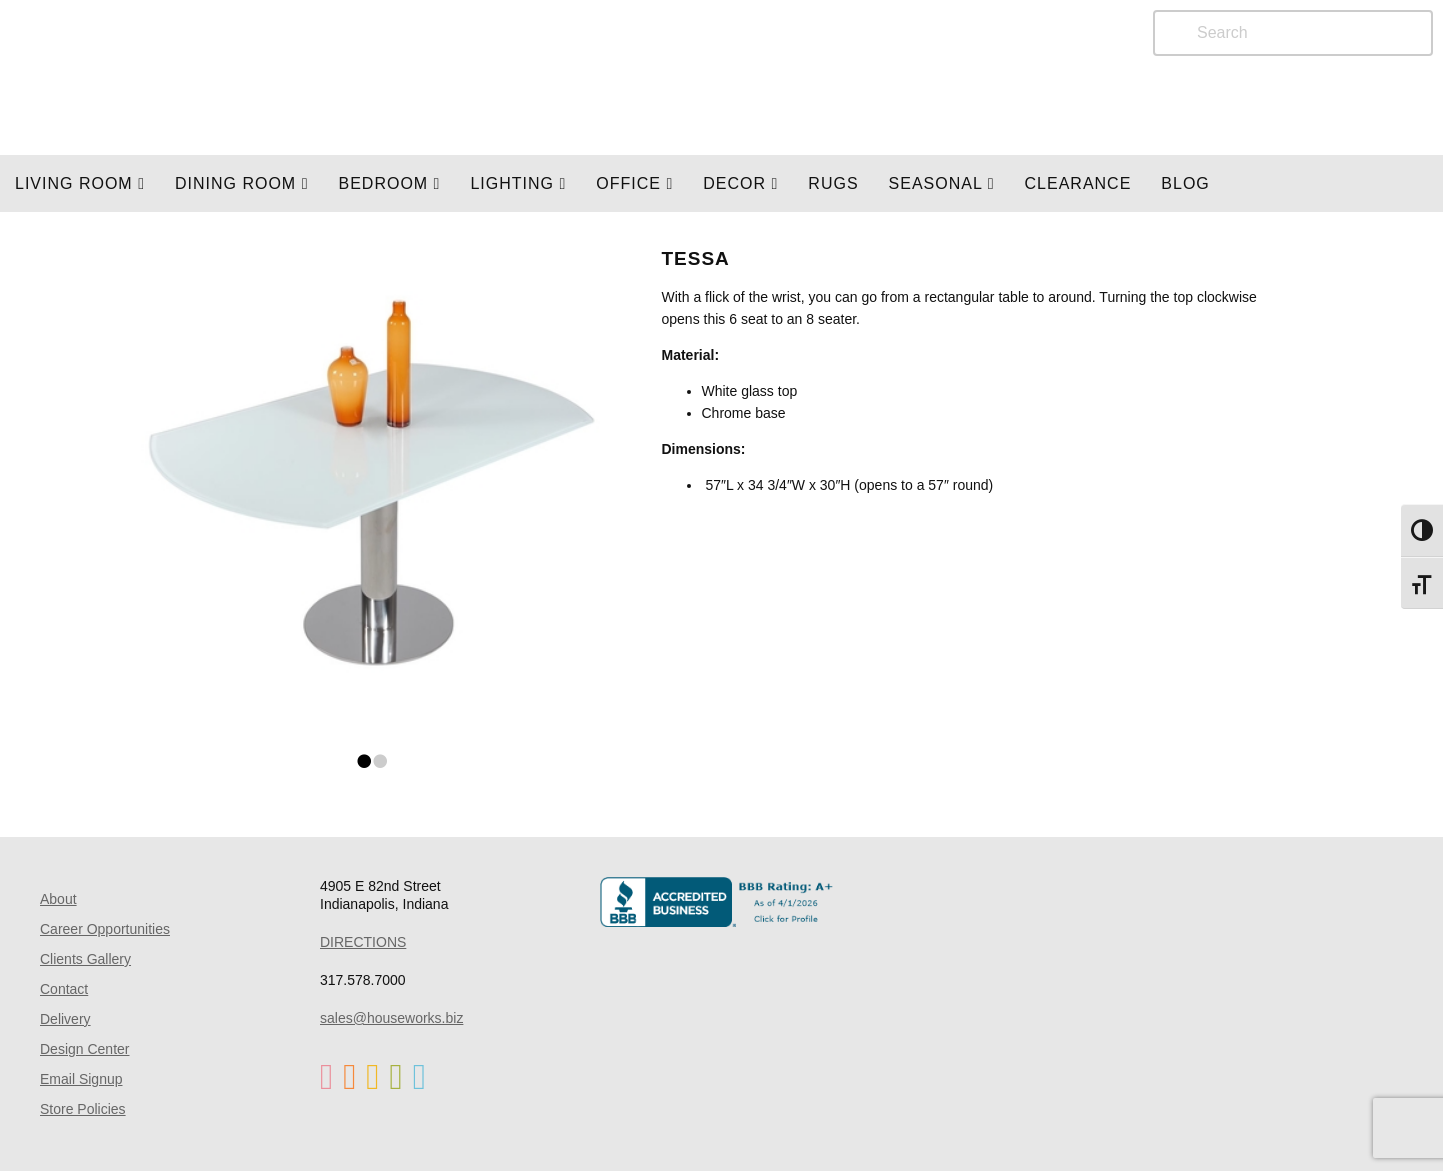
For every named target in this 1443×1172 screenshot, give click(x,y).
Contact (64, 989)
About (58, 899)
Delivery (65, 1019)
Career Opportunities (105, 929)
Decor (740, 183)
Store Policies (83, 1109)
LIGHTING (518, 183)
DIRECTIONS (363, 942)
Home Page (257, 77)
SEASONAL (942, 183)
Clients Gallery (85, 959)
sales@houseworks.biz (391, 1018)
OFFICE (634, 183)
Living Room (80, 183)
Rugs (833, 183)
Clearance (1078, 183)
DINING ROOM (242, 183)
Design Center (85, 1049)
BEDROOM (389, 183)
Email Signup (81, 1079)
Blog (1185, 183)
